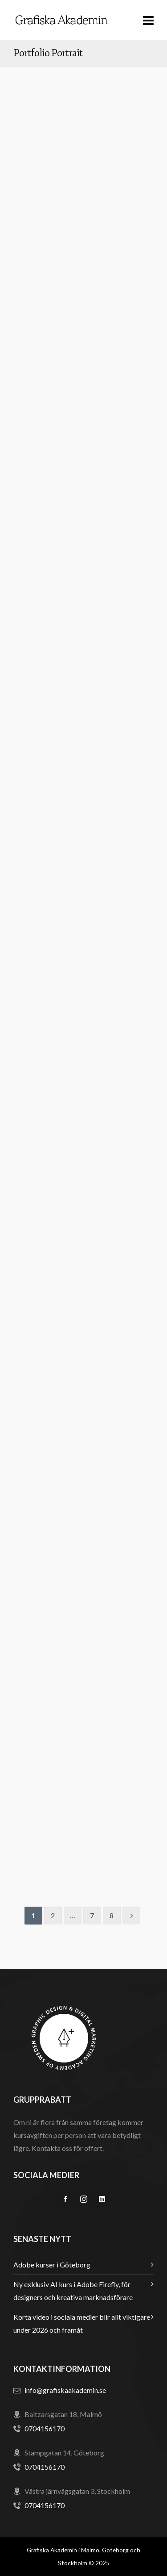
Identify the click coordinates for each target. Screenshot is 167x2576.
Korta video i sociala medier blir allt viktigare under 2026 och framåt (81, 2323)
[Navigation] (148, 20)
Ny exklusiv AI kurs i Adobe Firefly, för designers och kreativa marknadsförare (73, 2290)
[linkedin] (102, 2199)
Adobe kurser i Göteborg (51, 2264)
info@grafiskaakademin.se (65, 2390)
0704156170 (44, 2428)
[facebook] (65, 2199)
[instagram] (84, 2199)
